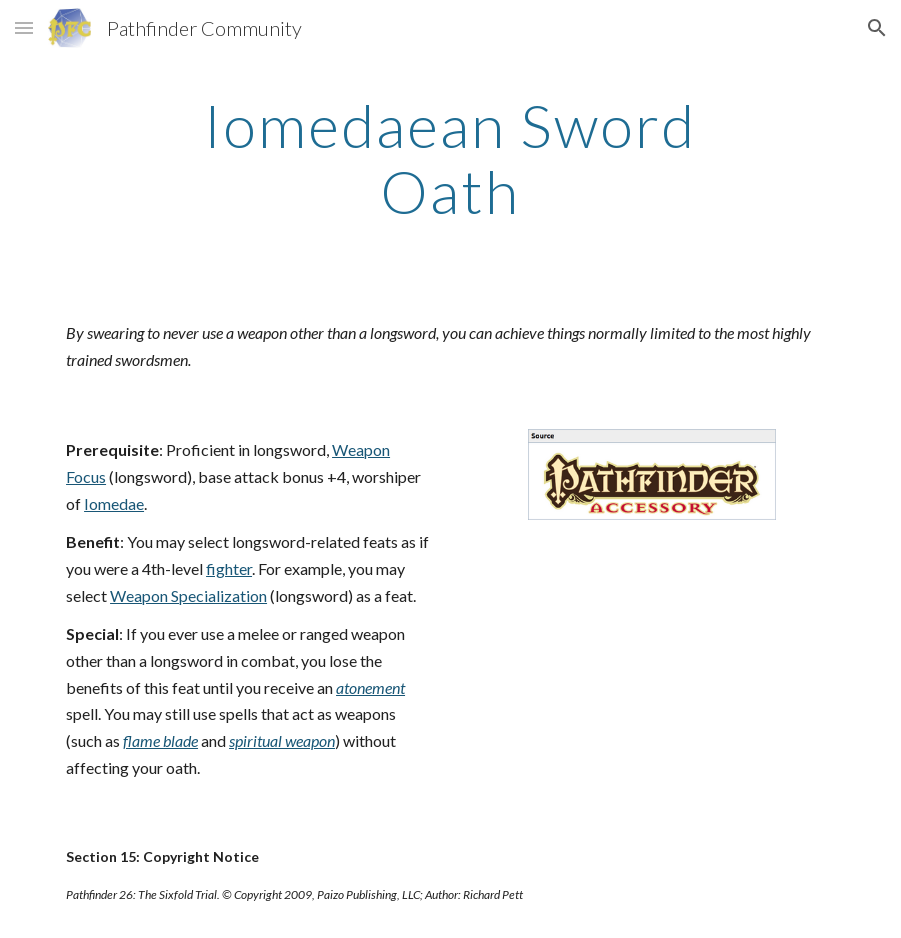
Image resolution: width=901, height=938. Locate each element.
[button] (24, 27)
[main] (450, 158)
